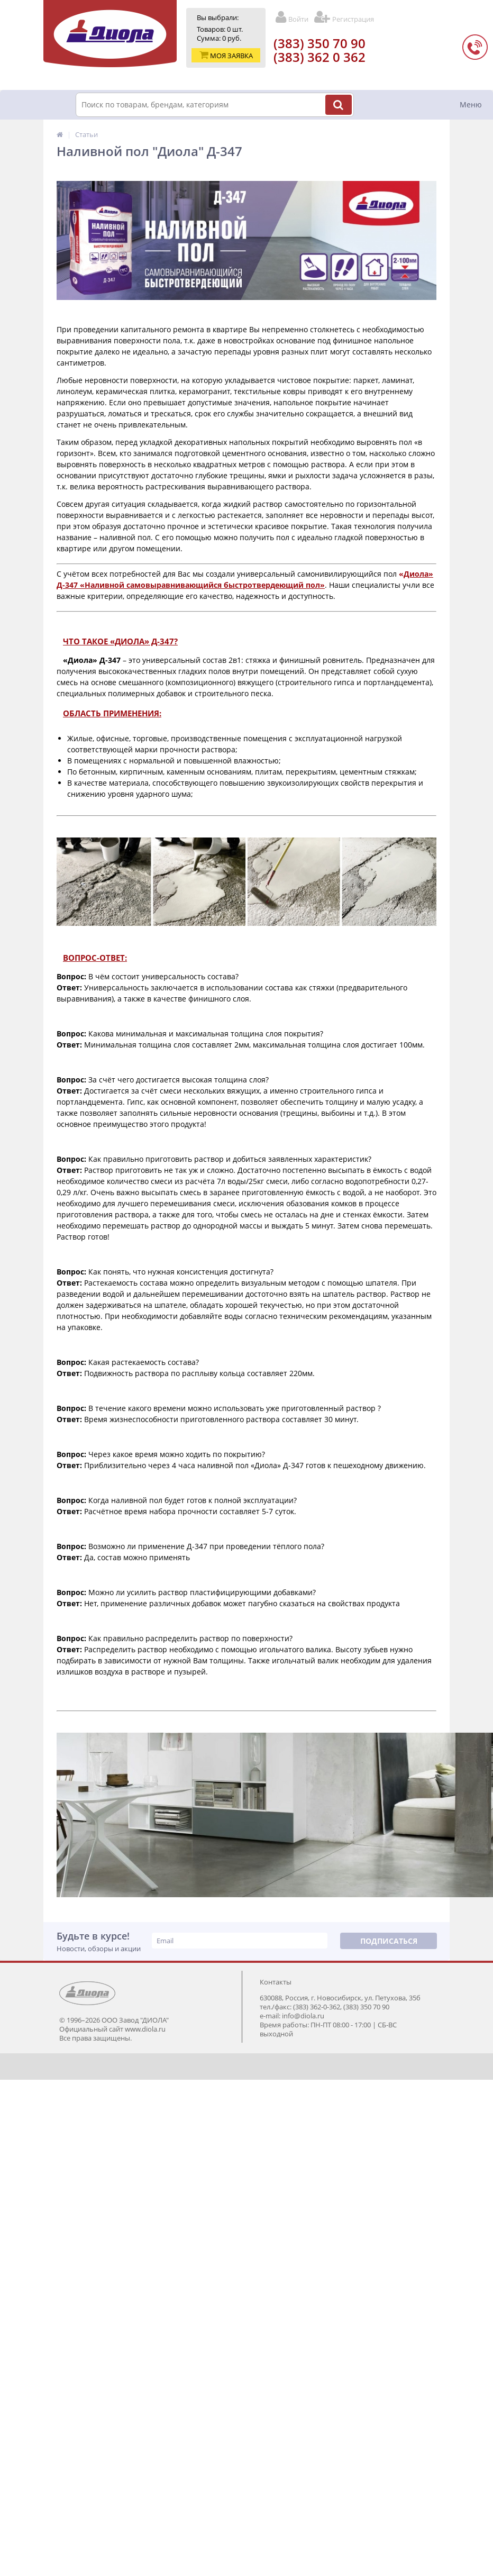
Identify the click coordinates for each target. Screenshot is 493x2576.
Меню (471, 104)
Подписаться (388, 1941)
